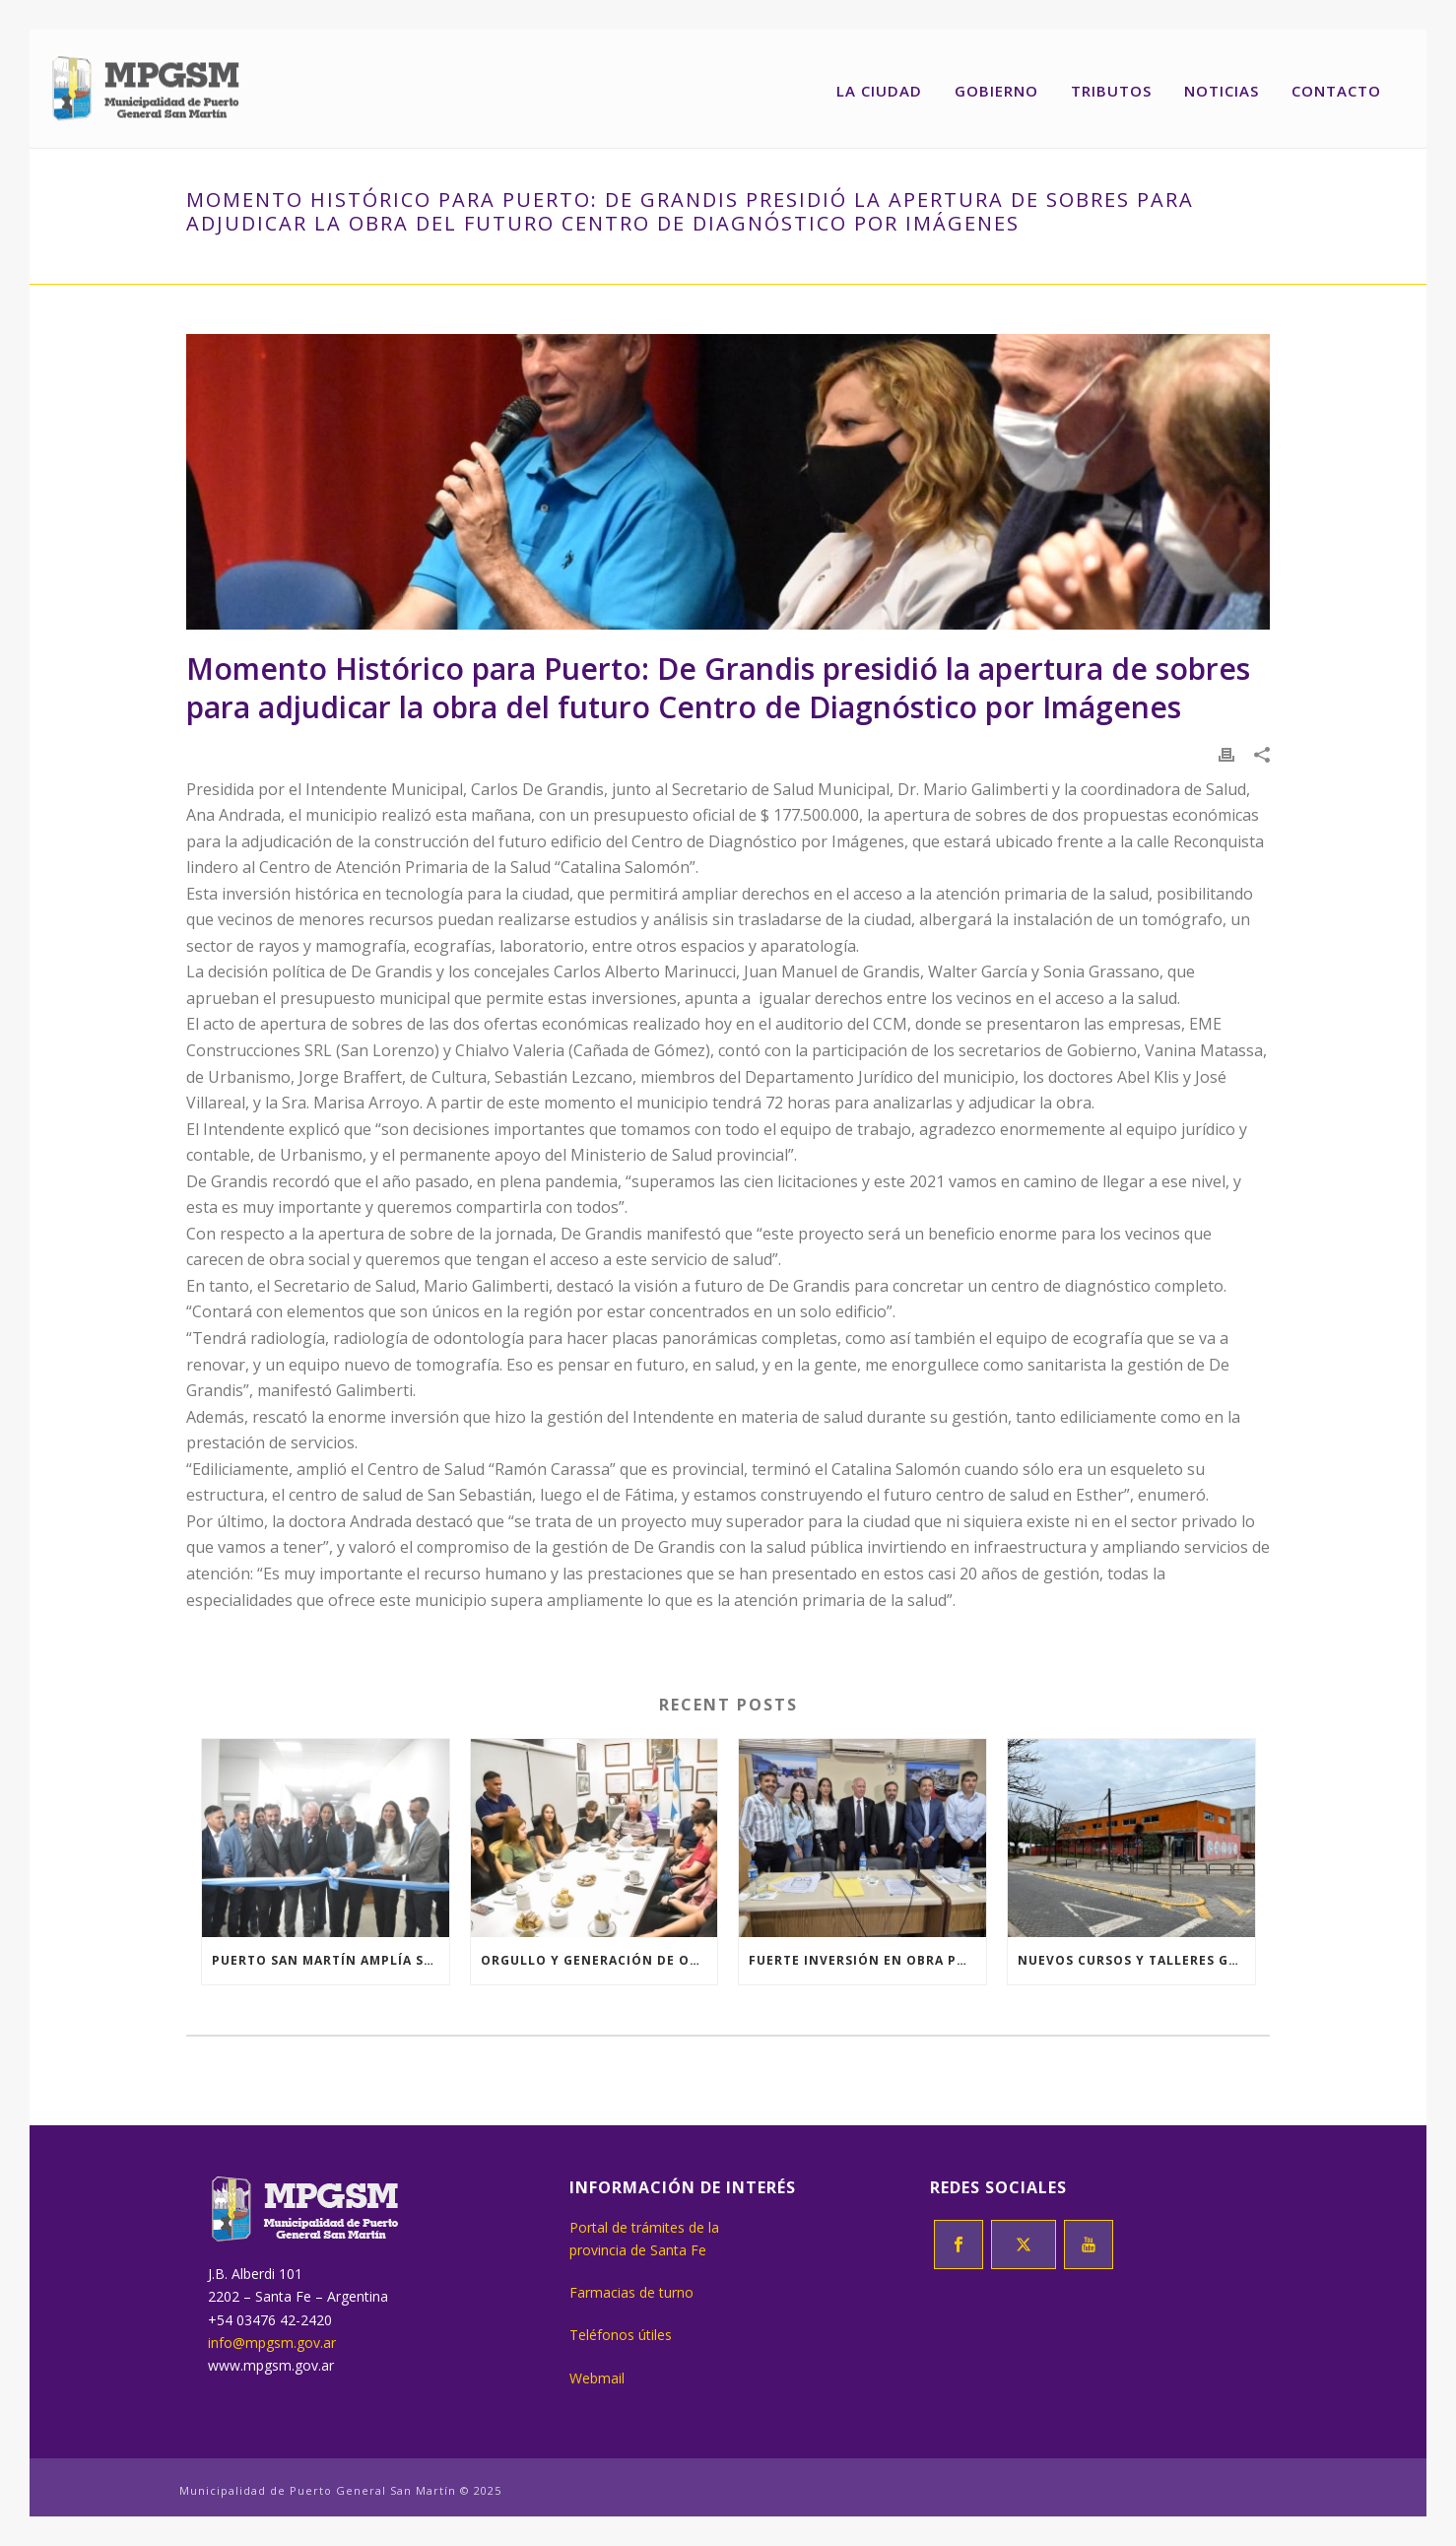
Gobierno (996, 90)
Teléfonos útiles (620, 2334)
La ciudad (879, 90)
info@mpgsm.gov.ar (272, 2342)
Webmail (597, 2378)
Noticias (1221, 90)
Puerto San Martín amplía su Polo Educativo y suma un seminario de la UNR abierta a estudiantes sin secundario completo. (330, 1960)
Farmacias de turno (631, 2292)
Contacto (1336, 90)
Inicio (207, 265)
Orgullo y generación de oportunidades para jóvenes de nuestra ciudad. (599, 1960)
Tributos (1111, 90)
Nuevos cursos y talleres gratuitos (1136, 1960)
